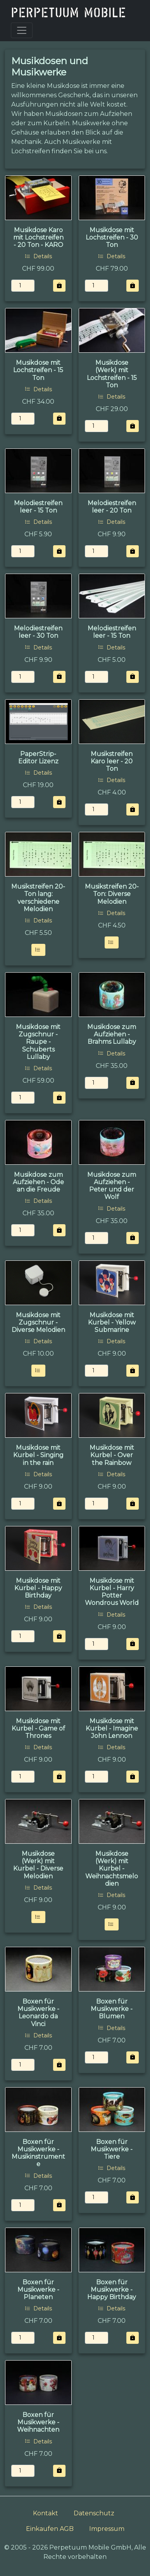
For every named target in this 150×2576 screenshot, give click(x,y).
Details (38, 256)
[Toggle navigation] (22, 30)
